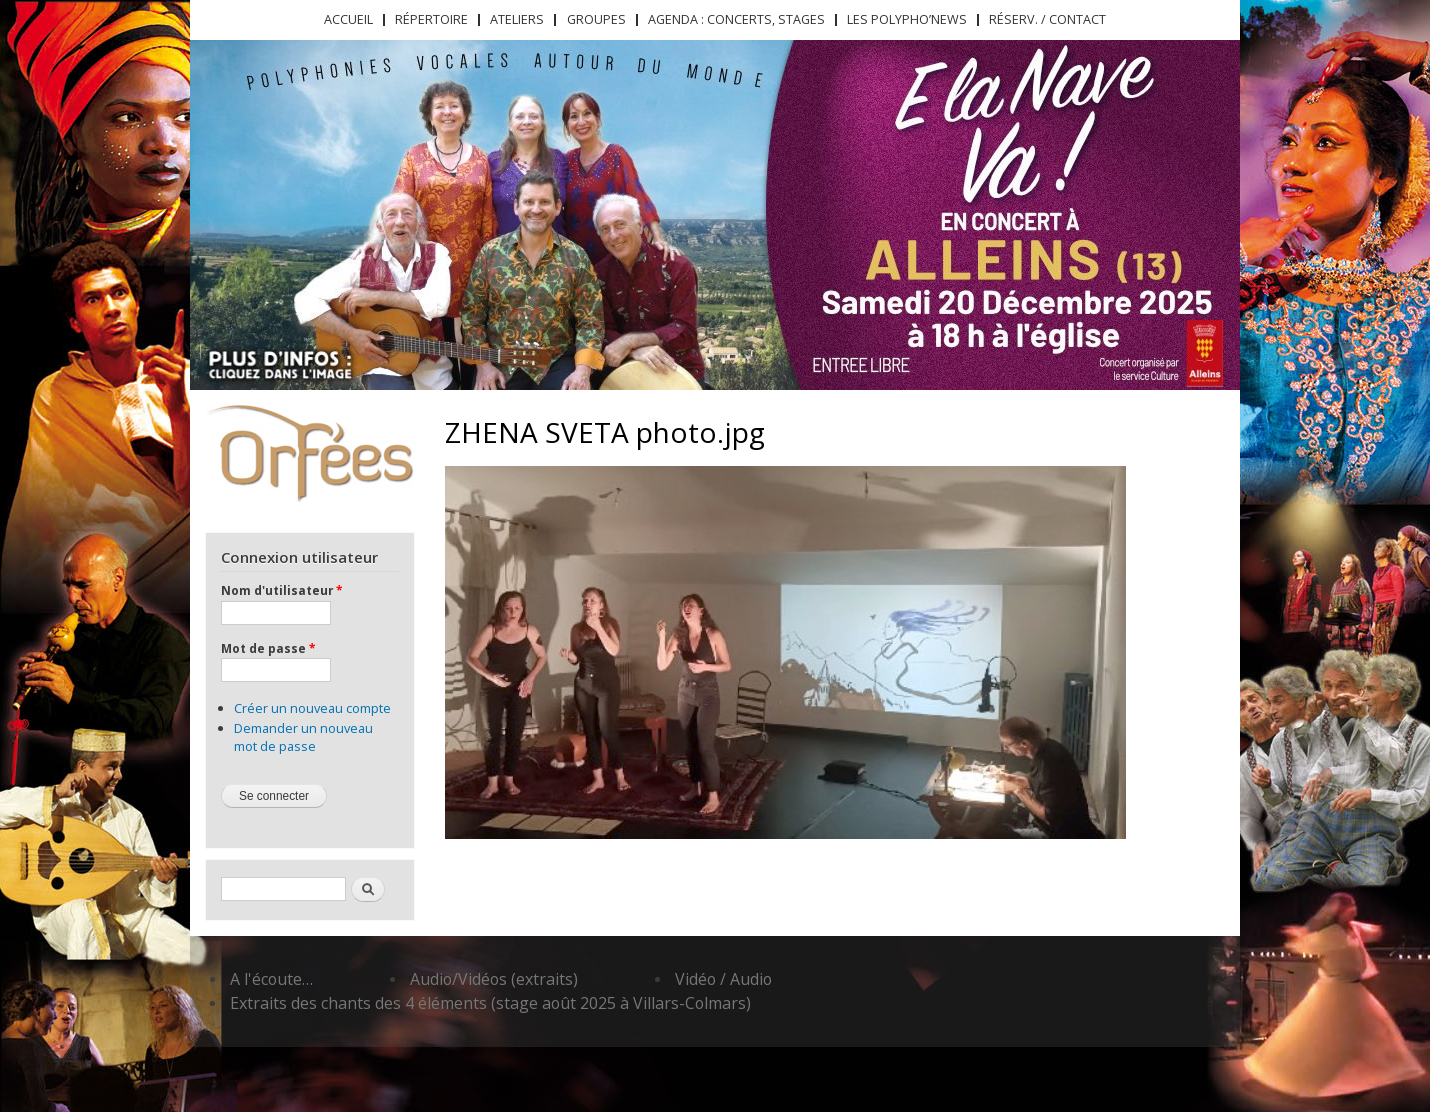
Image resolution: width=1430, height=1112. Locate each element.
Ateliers (517, 19)
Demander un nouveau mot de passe (303, 737)
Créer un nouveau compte (312, 708)
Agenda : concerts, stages (736, 19)
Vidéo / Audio (723, 979)
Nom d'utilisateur (281, 590)
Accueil (348, 19)
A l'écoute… (271, 979)
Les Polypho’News (907, 19)
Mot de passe (268, 648)
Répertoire (431, 19)
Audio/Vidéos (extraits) (494, 979)
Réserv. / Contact (1047, 19)
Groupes (596, 19)
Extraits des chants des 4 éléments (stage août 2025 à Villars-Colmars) (490, 1003)
